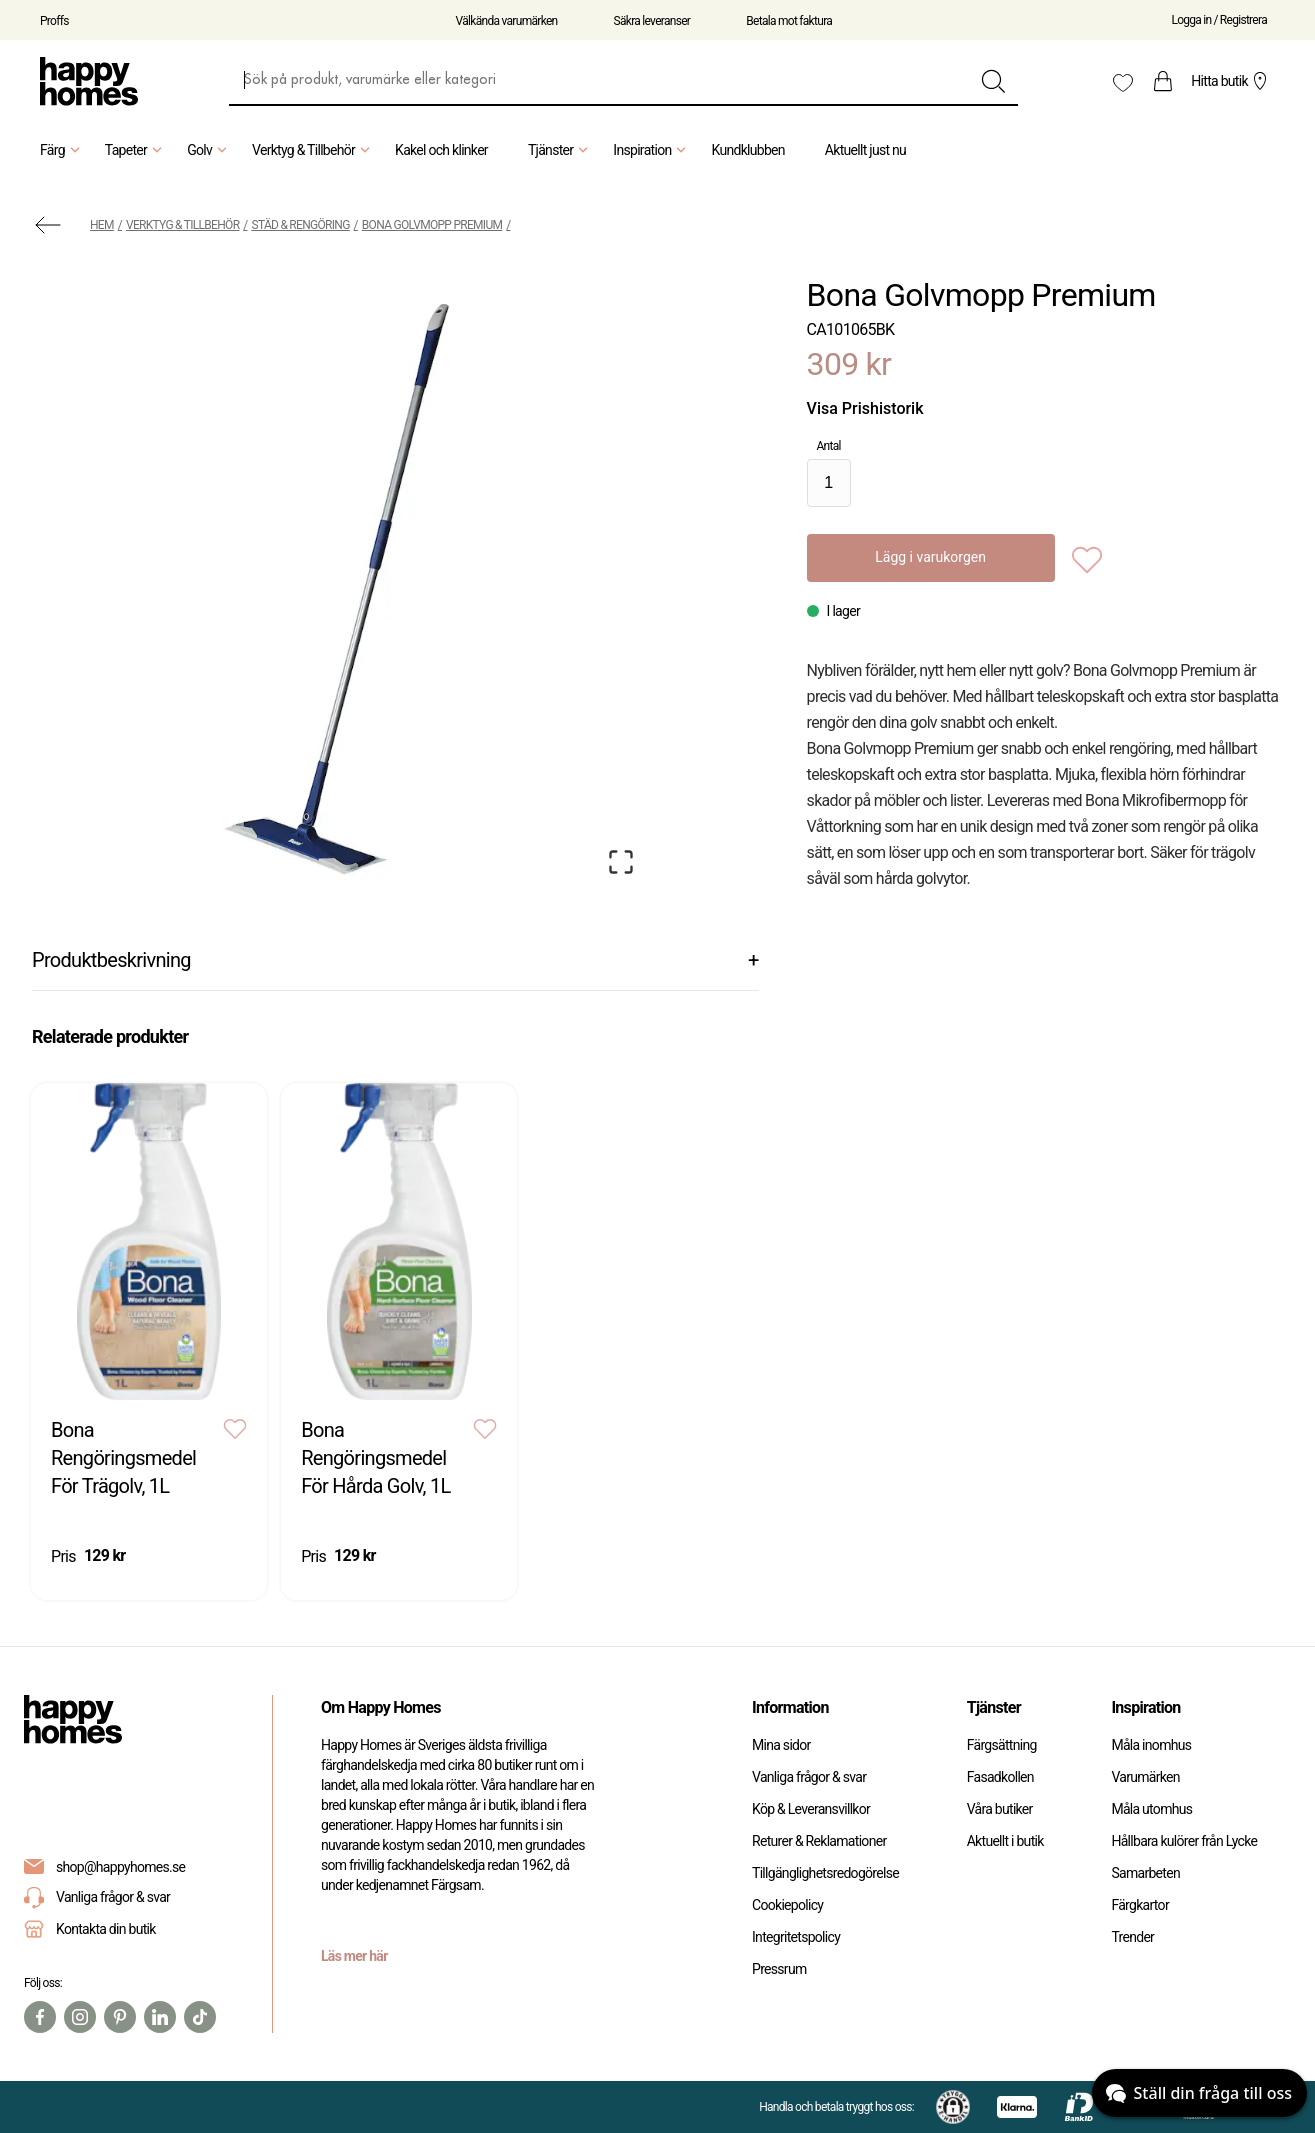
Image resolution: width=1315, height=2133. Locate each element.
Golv (209, 150)
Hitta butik (1231, 81)
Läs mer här (354, 1956)
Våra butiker (1000, 1809)
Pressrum (779, 1969)
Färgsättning (1002, 1745)
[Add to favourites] (1087, 558)
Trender (1132, 1937)
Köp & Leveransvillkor (811, 1809)
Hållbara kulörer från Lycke (1184, 1841)
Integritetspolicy (796, 1937)
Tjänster (560, 150)
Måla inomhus (1151, 1745)
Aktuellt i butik (1005, 1841)
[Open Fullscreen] (621, 862)
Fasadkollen (1000, 1777)
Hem (102, 225)
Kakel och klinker (441, 150)
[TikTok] (200, 2017)
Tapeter (136, 150)
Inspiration (652, 150)
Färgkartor (1140, 1905)
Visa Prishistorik (865, 408)
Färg (62, 150)
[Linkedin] (160, 2017)
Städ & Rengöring (301, 225)
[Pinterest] (120, 2017)
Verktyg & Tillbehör (313, 150)
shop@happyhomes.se (120, 1867)
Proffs (54, 21)
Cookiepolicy (787, 1905)
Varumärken (1145, 1777)
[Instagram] (80, 2017)
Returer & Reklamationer (819, 1841)
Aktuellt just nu (865, 150)
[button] (340, 581)
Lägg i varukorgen (930, 557)
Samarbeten (1145, 1873)
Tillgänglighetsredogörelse (825, 1873)
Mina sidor (781, 1745)
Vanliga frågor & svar (97, 1897)
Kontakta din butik (106, 1929)
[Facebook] (40, 2017)
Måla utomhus (1151, 1809)
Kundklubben (747, 150)
